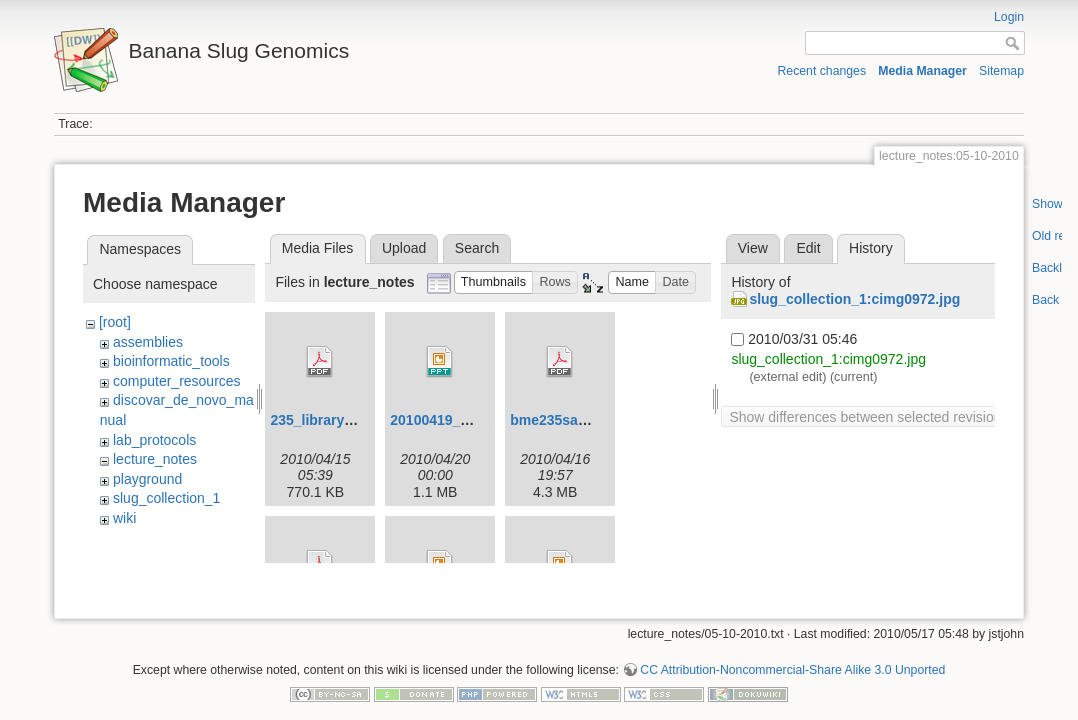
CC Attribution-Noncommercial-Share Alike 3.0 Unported (792, 654)
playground (147, 479)
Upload (404, 248)
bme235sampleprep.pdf (588, 420)
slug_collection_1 (166, 498)
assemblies (148, 342)
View (753, 248)
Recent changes (822, 71)
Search (477, 248)
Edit (808, 248)
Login (1009, 17)
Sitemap (1001, 71)
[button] (494, 282)
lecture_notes (155, 459)
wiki (124, 518)
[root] (115, 322)
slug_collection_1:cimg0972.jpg (854, 299)
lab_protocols (154, 440)
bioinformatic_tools (171, 361)
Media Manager (922, 71)
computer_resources (177, 381)
